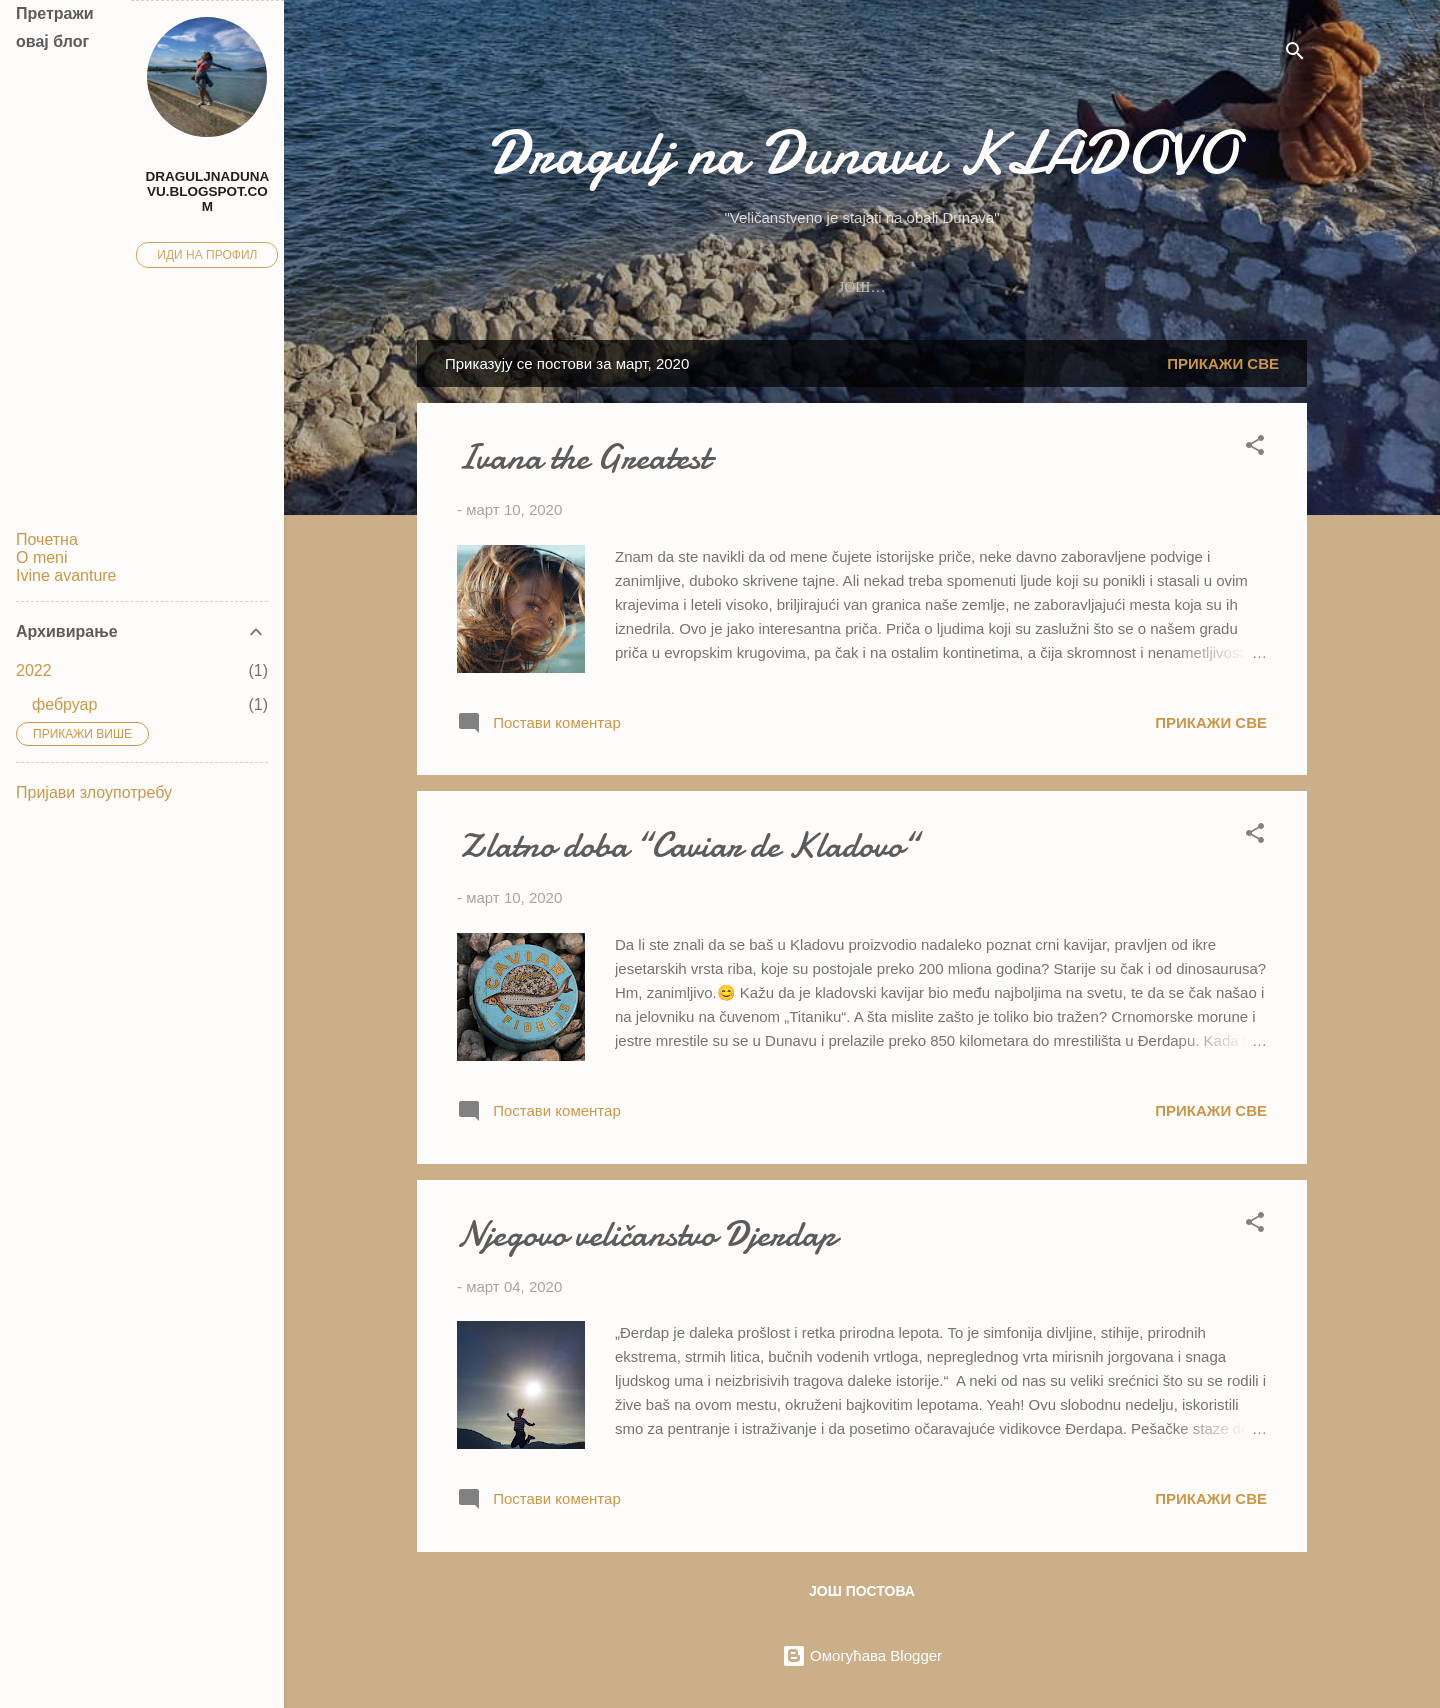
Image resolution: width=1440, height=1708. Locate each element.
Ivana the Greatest (583, 457)
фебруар (64, 704)
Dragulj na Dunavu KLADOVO (862, 153)
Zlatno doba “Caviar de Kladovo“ (687, 845)
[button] (1255, 448)
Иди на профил (207, 255)
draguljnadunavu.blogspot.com (208, 191)
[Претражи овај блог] (65, 80)
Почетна (47, 539)
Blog (827, 287)
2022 (34, 670)
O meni (744, 287)
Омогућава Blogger (862, 1655)
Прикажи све (1223, 363)
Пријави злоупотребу (94, 792)
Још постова (862, 1591)
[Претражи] (1295, 54)
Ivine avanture (945, 287)
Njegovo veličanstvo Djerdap (646, 1234)
